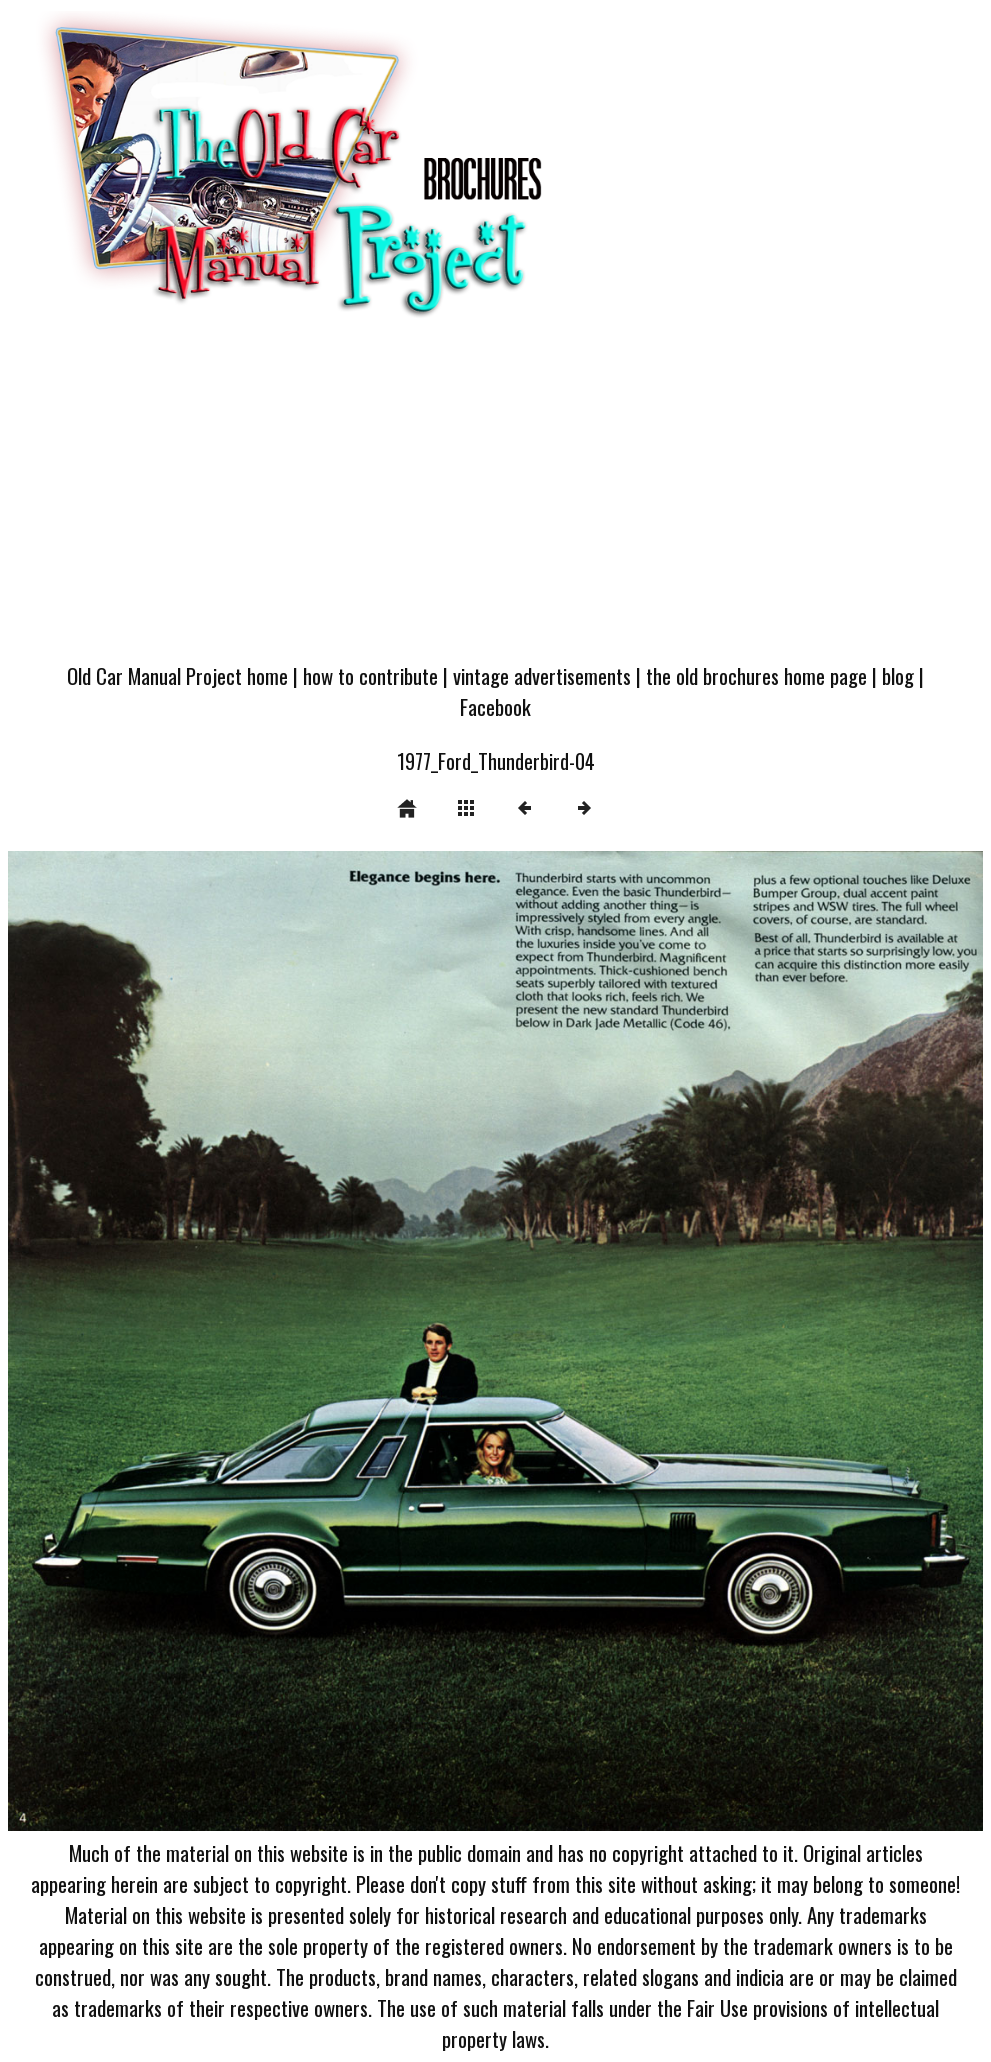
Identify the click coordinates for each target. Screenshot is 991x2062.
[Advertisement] (495, 499)
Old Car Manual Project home (177, 675)
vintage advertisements (542, 675)
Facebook (495, 706)
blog (898, 675)
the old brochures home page (756, 675)
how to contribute (370, 675)
